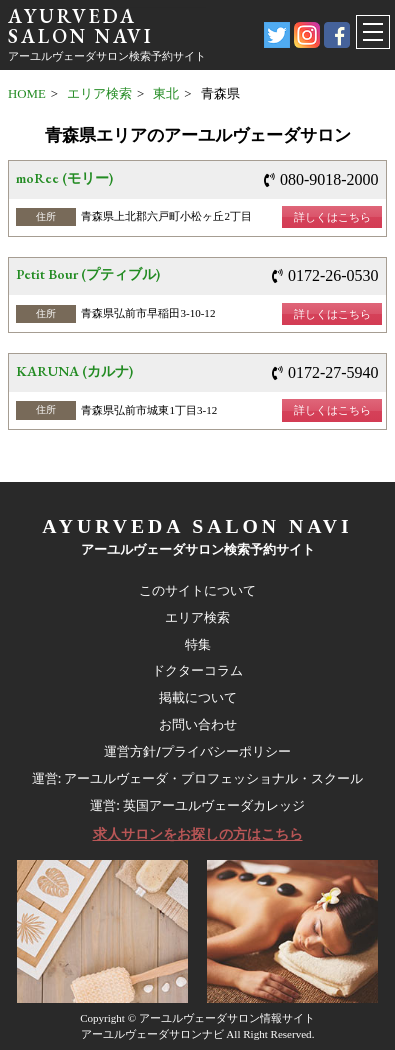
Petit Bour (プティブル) (88, 274)
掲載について (198, 697)
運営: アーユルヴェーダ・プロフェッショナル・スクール (198, 778)
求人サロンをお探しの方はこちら (198, 834)
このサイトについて (197, 590)
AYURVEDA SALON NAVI (81, 26)
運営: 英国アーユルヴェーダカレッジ (197, 805)
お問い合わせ (198, 724)
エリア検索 (99, 94)
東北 (166, 94)
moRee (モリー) (64, 178)
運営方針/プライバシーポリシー (197, 751)
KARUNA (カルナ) (74, 371)
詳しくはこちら (332, 217)
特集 (198, 644)
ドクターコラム (197, 670)
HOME (27, 94)
